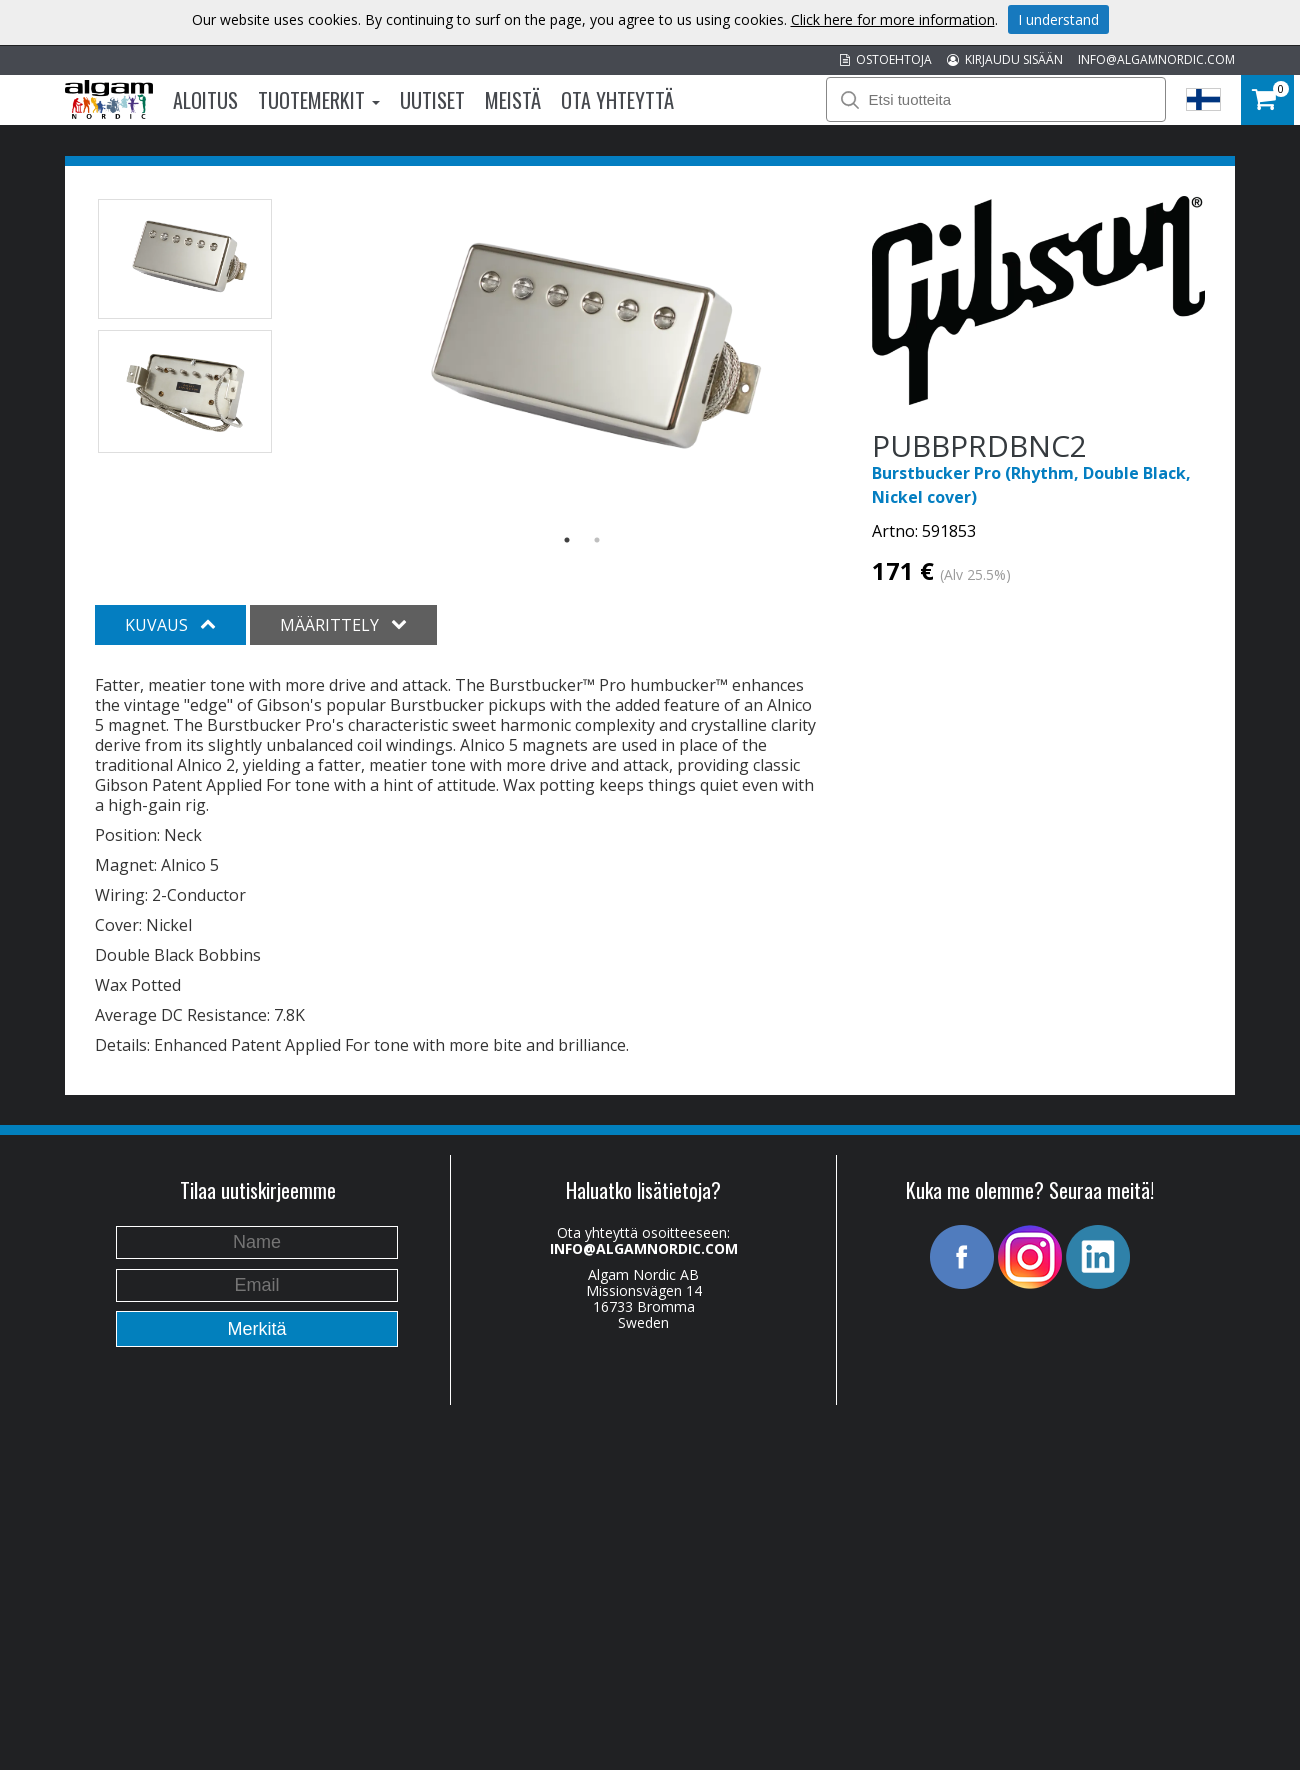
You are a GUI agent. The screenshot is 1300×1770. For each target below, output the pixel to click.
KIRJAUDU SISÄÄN (1005, 59)
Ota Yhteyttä (617, 100)
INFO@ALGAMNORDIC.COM (1156, 59)
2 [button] (597, 540)
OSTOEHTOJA (886, 59)
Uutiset (432, 100)
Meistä (513, 100)
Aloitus (205, 100)
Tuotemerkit (319, 100)
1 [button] (567, 540)
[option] (582, 353)
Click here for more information (893, 19)
